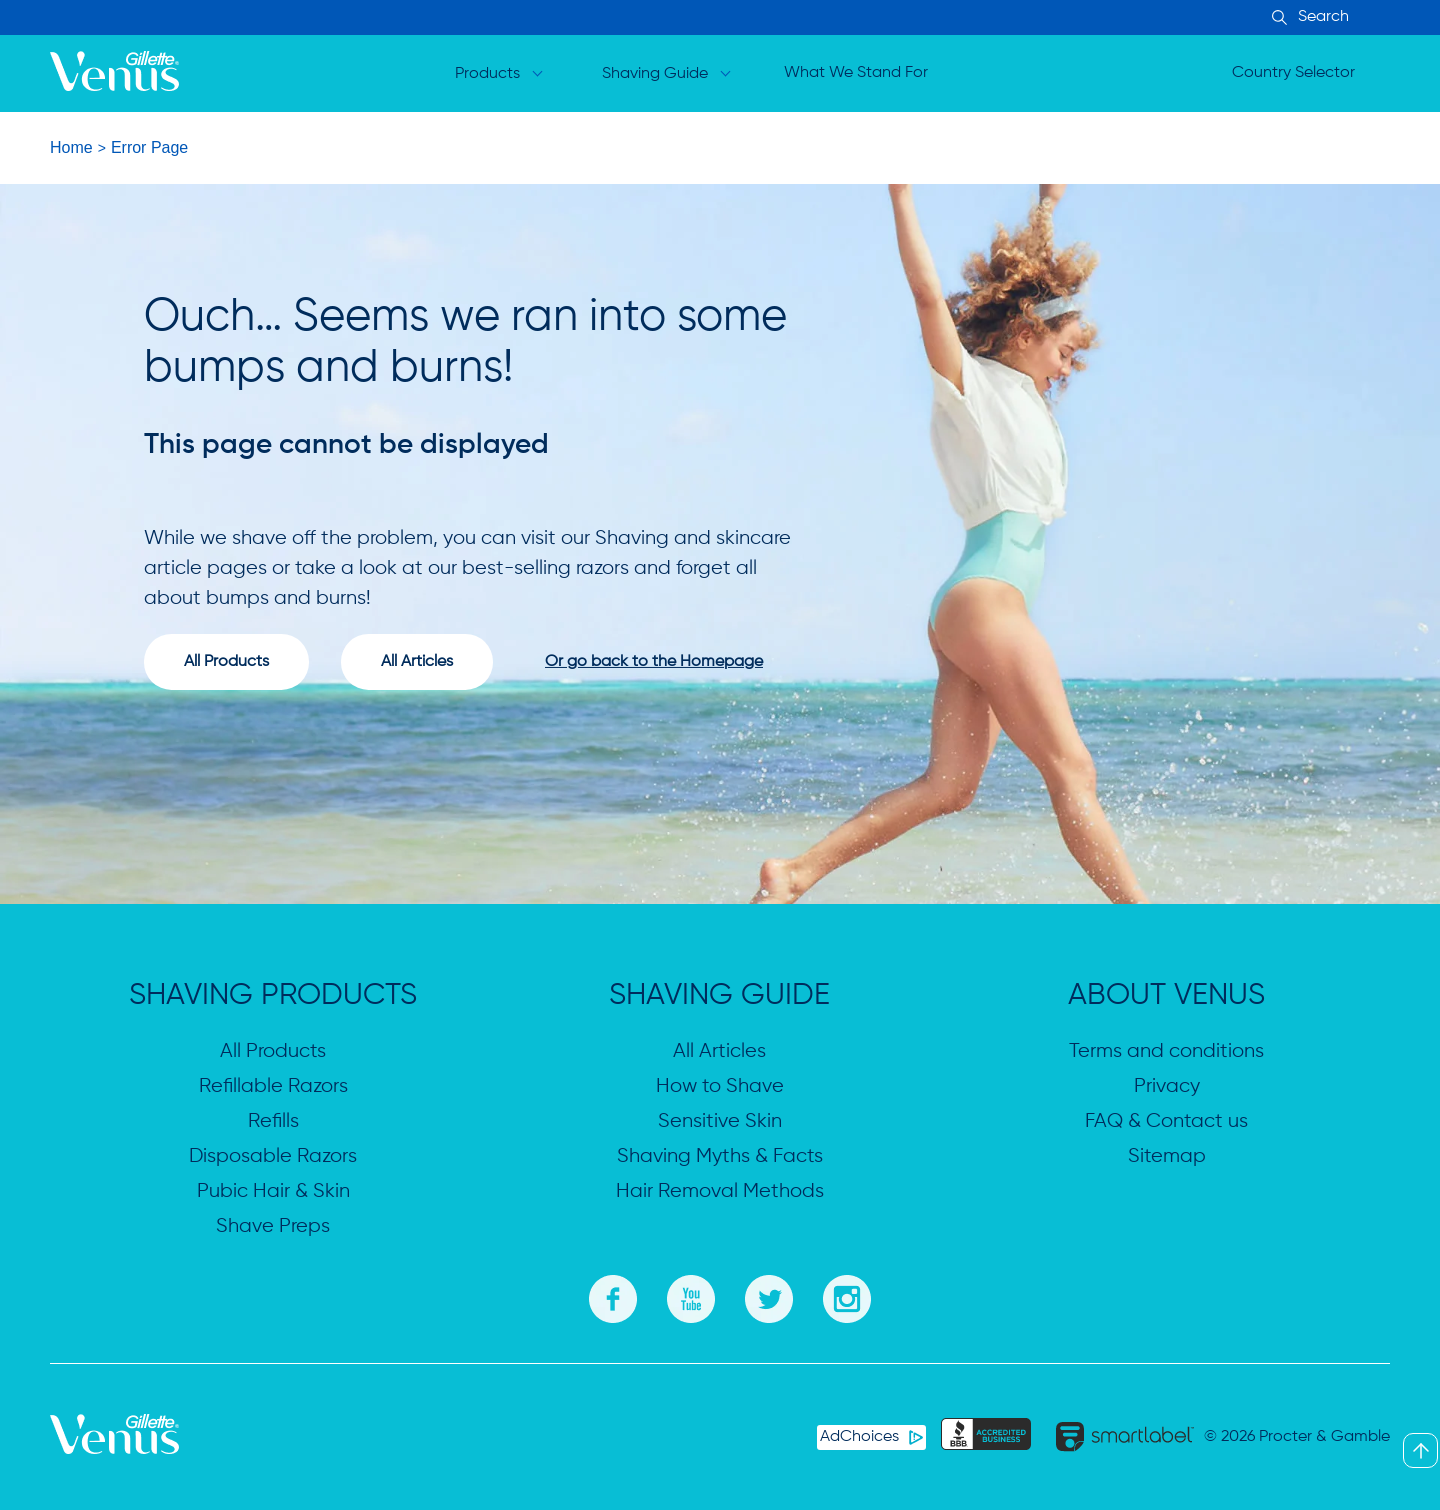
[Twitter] (769, 1296)
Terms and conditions (1166, 1051)
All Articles (719, 1051)
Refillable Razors (273, 1086)
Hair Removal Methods (720, 1191)
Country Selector (1293, 73)
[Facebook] (613, 1296)
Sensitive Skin (720, 1121)
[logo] (114, 74)
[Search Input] (1276, 19)
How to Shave (720, 1086)
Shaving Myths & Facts (720, 1156)
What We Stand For (856, 73)
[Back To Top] (1420, 1450)
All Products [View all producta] (226, 662)
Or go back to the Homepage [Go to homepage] (654, 662)
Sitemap (1167, 1156)
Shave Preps (273, 1226)
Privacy (1167, 1086)
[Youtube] (691, 1296)
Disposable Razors (273, 1156)
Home (71, 147)
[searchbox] (1360, 17)
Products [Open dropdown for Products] (487, 74)
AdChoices (859, 1437)
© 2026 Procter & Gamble (1297, 1437)
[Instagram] (847, 1296)
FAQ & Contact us (1166, 1121)
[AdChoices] (871, 1437)
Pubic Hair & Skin (273, 1191)
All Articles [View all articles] (417, 662)
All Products (273, 1051)
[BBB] (986, 1437)
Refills (273, 1121)
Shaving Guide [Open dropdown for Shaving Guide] (655, 74)
